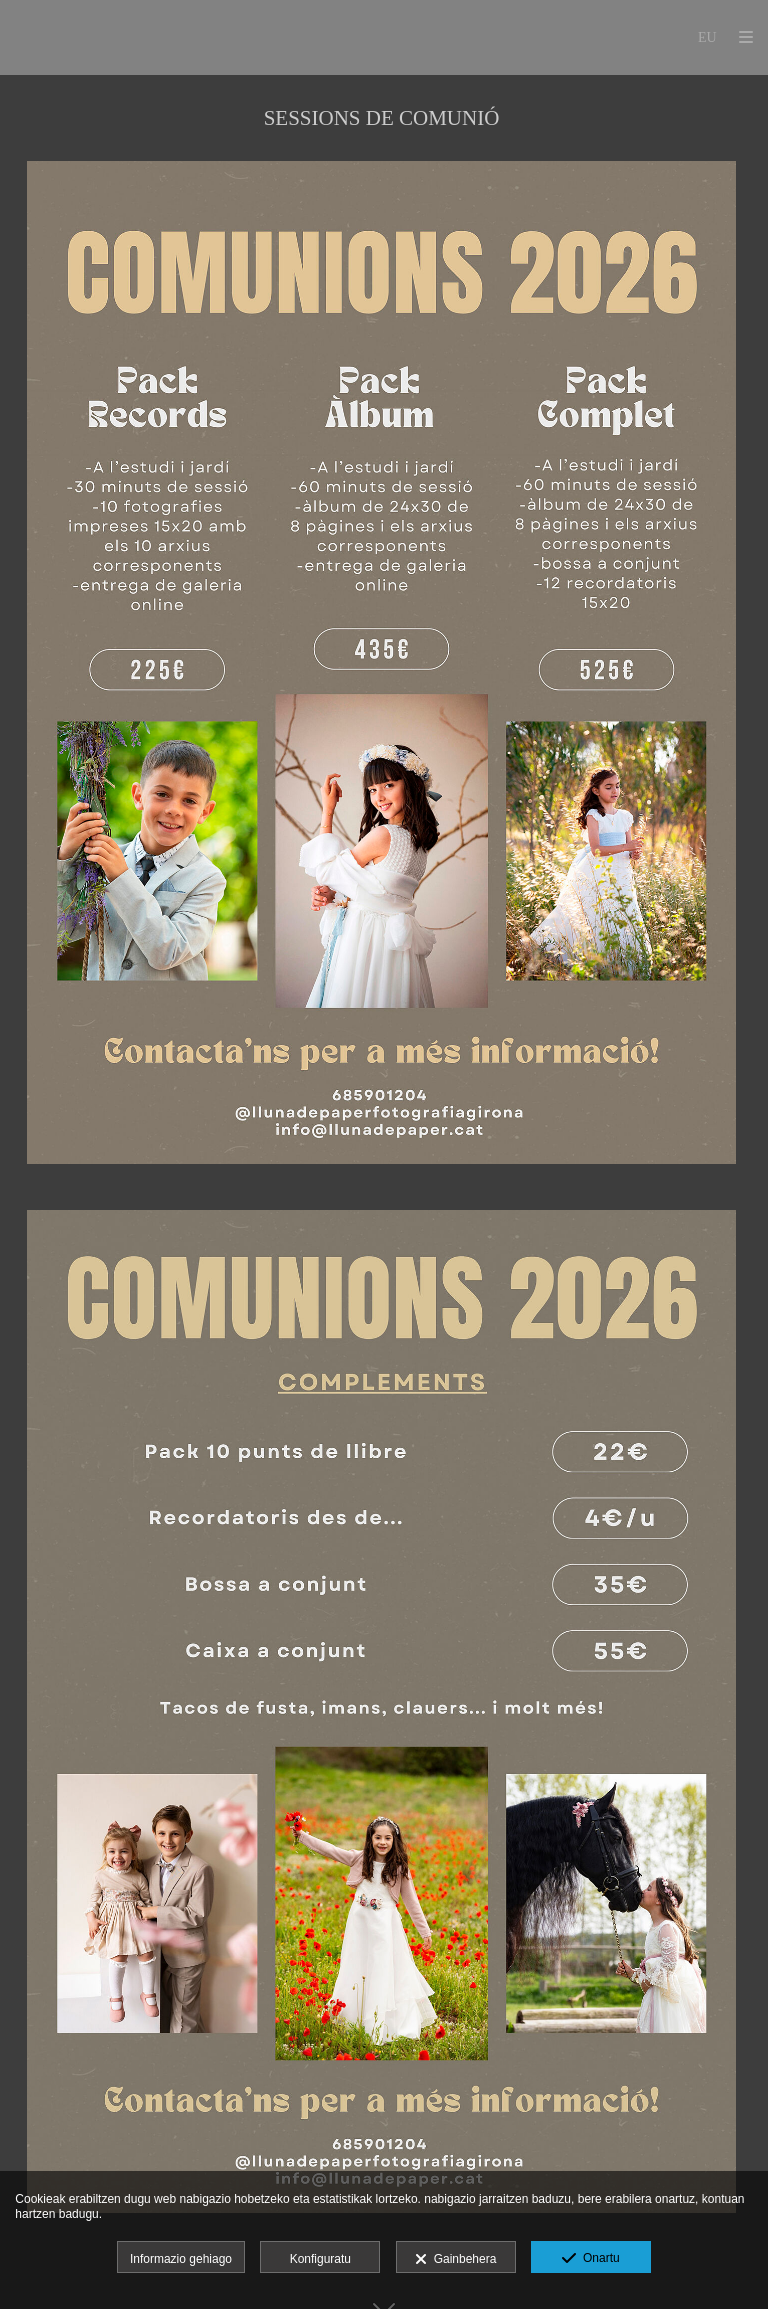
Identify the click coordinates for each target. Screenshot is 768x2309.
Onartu (590, 2259)
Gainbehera (455, 2260)
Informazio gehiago (181, 2259)
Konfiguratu (320, 2259)
